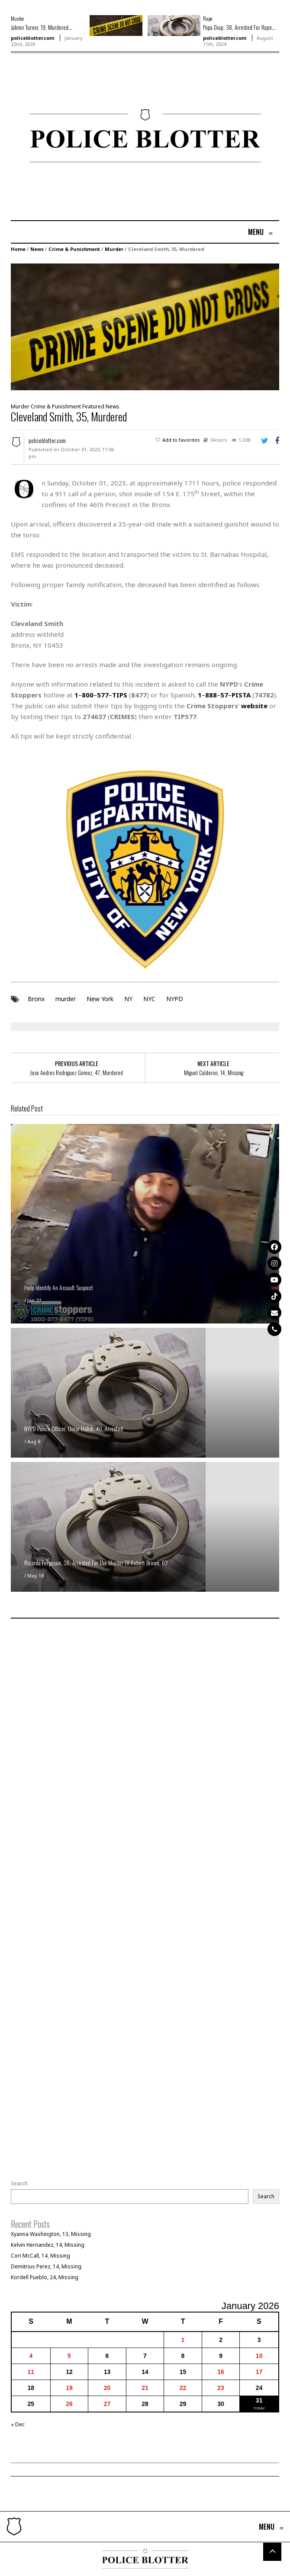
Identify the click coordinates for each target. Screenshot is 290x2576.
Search (19, 2183)
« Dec (18, 2424)
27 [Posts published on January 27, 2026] (107, 2403)
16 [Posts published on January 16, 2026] (220, 2371)
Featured (93, 406)
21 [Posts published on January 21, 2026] (145, 2387)
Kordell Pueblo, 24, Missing (44, 2277)
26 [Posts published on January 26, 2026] (69, 2403)
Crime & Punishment (74, 249)
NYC (149, 999)
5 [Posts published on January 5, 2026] (69, 2355)
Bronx (36, 999)
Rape (207, 18)
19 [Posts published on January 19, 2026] (69, 2387)
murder (65, 999)
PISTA (241, 695)
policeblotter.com (32, 38)
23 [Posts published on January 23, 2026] (220, 2387)
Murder (17, 18)
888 (211, 695)
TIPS (119, 695)
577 (103, 695)
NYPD (174, 999)
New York (100, 999)
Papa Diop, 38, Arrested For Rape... (239, 27)
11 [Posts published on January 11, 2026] (31, 2371)
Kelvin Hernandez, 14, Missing (47, 2244)
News (37, 249)
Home (18, 249)
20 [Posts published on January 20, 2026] (107, 2387)
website (254, 705)
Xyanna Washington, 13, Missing (51, 2234)
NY (128, 999)
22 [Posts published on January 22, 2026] (183, 2387)
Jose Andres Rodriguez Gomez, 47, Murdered (76, 1072)
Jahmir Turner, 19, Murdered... (41, 27)
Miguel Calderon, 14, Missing (213, 1072)
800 (87, 695)
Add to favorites (181, 440)
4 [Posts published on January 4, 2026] (30, 2355)
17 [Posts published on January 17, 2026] (259, 2371)
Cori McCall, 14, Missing (40, 2255)
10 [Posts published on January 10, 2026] (259, 2355)
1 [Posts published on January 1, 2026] (183, 2339)
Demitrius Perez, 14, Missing (46, 2266)
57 (224, 695)
